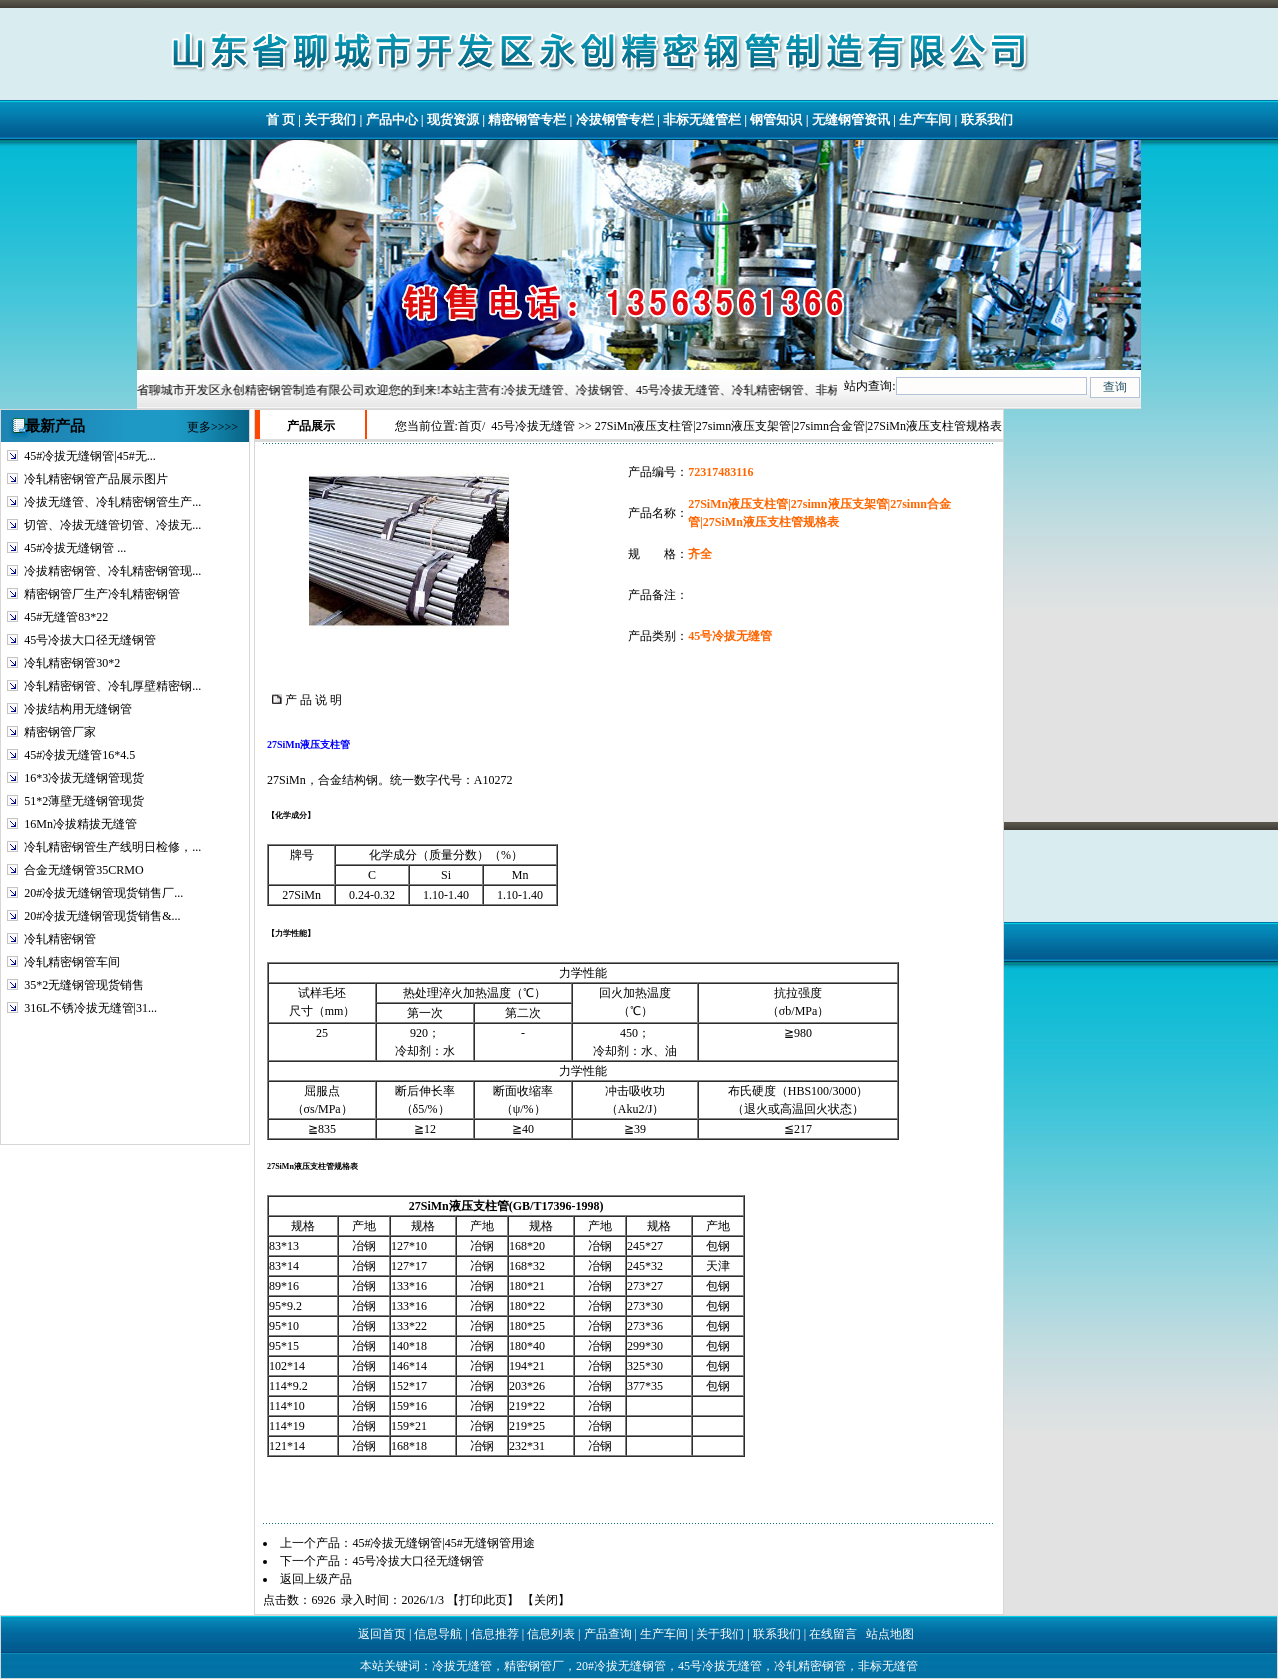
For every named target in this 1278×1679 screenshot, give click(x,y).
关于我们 (330, 119)
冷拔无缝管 (462, 1666)
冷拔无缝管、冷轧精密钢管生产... (112, 502)
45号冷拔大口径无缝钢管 (90, 640)
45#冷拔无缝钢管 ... (75, 548)
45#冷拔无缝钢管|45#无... (89, 456)
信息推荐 (495, 1634)
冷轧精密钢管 (60, 939)
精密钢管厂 (534, 1666)
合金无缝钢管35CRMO (83, 870)
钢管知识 (776, 119)
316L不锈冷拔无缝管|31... (90, 1008)
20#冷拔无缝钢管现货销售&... (102, 916)
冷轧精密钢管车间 (72, 962)
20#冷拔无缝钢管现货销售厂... (103, 893)
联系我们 (987, 119)
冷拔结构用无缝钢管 (78, 709)
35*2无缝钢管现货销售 (84, 985)
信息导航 (438, 1634)
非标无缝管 (888, 1666)
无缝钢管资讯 (851, 119)
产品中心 (392, 119)
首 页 (280, 119)
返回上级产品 (316, 1579)
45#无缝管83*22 (66, 617)
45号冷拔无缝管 (533, 426)
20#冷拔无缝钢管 (621, 1666)
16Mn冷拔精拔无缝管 (80, 824)
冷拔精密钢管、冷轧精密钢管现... (112, 571)
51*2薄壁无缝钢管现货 (84, 801)
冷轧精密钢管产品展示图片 (96, 479)
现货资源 (453, 119)
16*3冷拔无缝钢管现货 (84, 778)
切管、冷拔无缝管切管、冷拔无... (112, 525)
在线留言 (833, 1634)
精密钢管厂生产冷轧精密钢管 (102, 594)
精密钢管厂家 (60, 732)
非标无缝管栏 (702, 119)
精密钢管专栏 (527, 119)
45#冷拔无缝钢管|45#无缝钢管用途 (443, 1543)
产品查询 (608, 1634)
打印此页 (483, 1600)
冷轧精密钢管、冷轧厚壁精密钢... (112, 686)
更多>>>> (212, 427)
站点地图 (890, 1634)
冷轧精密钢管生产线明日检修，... (112, 847)
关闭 (546, 1600)
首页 (470, 426)
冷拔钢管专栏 (615, 119)
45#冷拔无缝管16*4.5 (79, 755)
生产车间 (925, 119)
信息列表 (551, 1634)
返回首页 (382, 1634)
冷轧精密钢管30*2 (72, 663)
